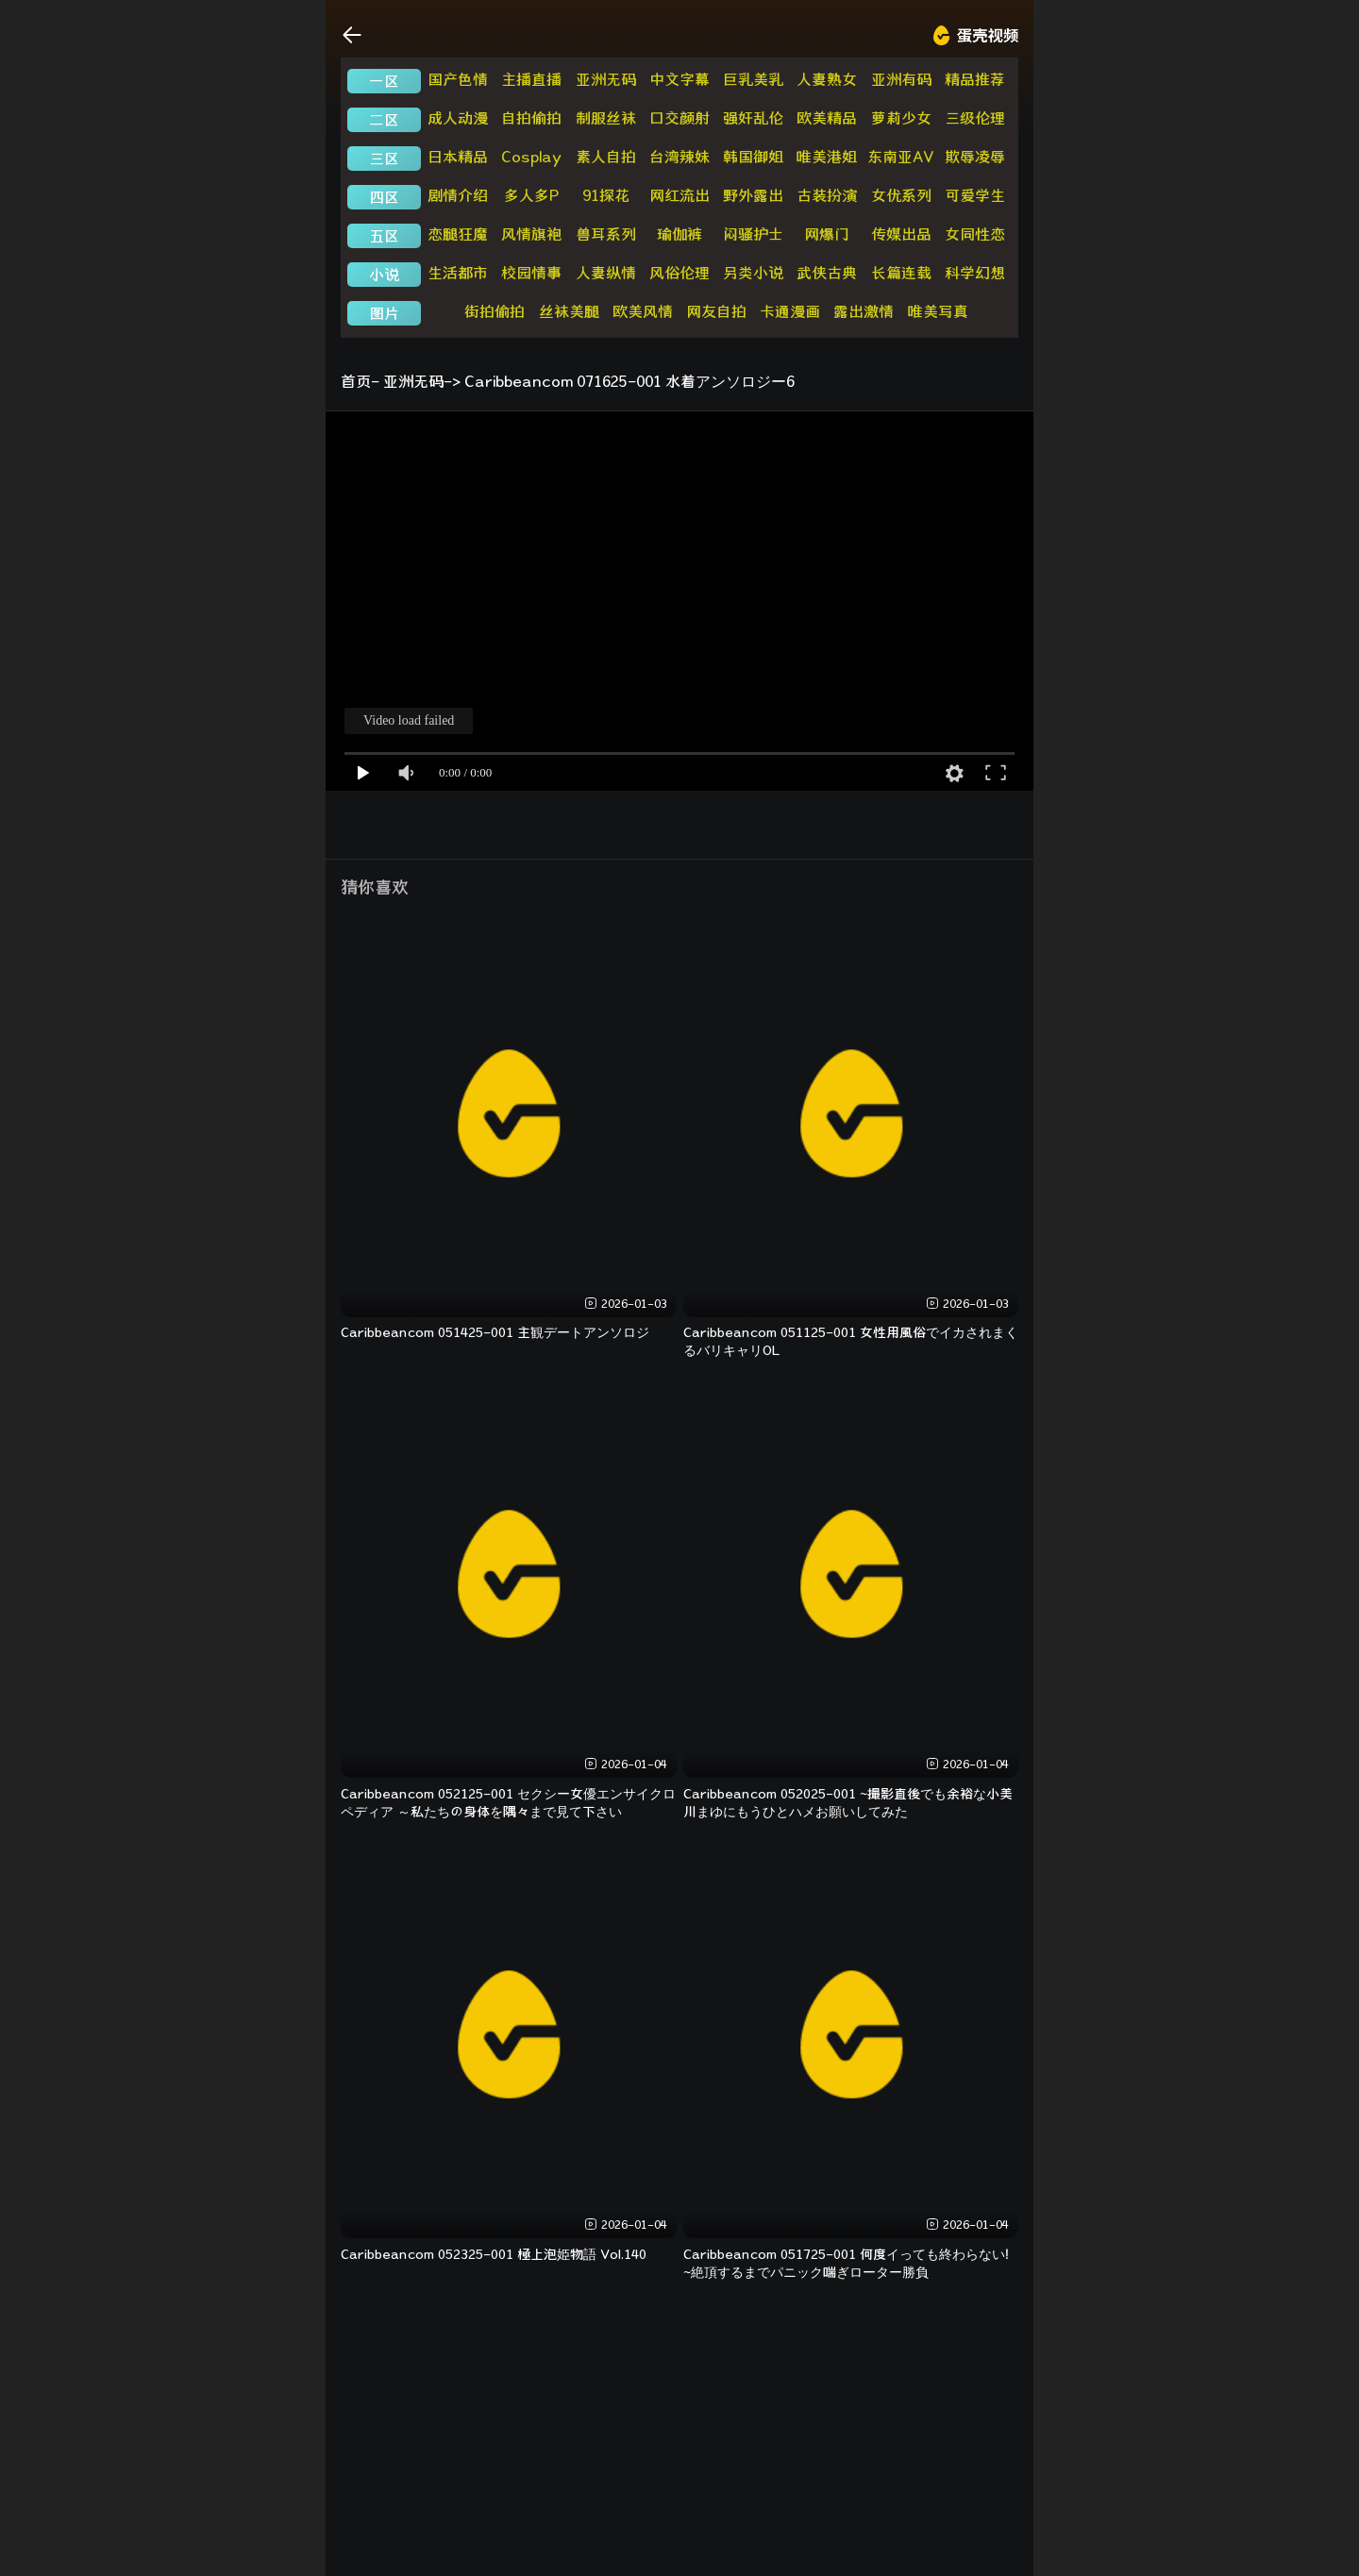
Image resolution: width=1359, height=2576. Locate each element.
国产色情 (458, 79)
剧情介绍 (458, 195)
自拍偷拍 (531, 117)
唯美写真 (938, 311)
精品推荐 (975, 79)
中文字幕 (679, 79)
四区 (384, 197)
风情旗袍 (531, 234)
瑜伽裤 (679, 234)
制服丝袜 (606, 117)
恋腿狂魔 (458, 234)
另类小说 (753, 272)
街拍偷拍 (494, 311)
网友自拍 (716, 311)
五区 (384, 235)
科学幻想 (975, 272)
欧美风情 (642, 311)
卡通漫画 (790, 311)
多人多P (531, 195)
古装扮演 (827, 195)
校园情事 (531, 272)
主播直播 (531, 79)
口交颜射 (679, 117)
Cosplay (531, 156)
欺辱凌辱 (975, 156)
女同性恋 (975, 234)
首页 (356, 381)
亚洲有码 (901, 79)
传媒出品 (901, 234)
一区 (384, 81)
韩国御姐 (753, 156)
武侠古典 (827, 272)
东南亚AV (900, 156)
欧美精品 (827, 117)
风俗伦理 (679, 272)
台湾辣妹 (679, 156)
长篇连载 (901, 272)
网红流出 (679, 195)
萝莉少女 (901, 117)
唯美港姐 (827, 156)
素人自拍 (606, 156)
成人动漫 (458, 117)
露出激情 (863, 311)
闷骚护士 (753, 234)
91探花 (605, 195)
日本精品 (458, 156)
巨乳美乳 (753, 79)
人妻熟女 (827, 79)
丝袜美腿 (569, 311)
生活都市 (458, 272)
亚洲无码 (606, 79)
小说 (384, 274)
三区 (384, 158)
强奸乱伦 (753, 117)
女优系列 (901, 195)
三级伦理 (975, 117)
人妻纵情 (606, 272)
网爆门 (826, 234)
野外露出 (753, 195)
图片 (384, 313)
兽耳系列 (606, 234)
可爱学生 (975, 195)
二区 (384, 119)
